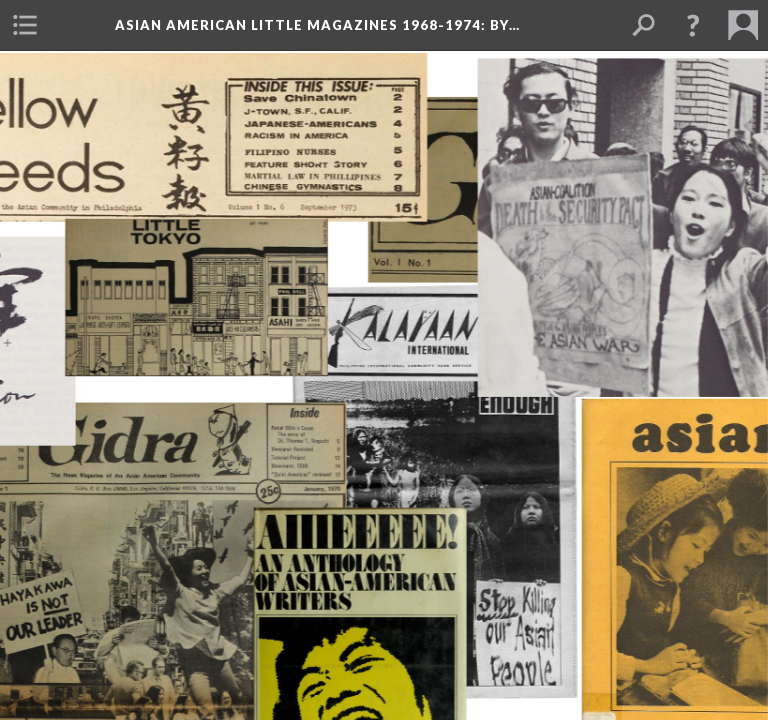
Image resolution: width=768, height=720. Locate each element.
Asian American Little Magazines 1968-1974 (317, 25)
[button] (693, 25)
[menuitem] (25, 25)
